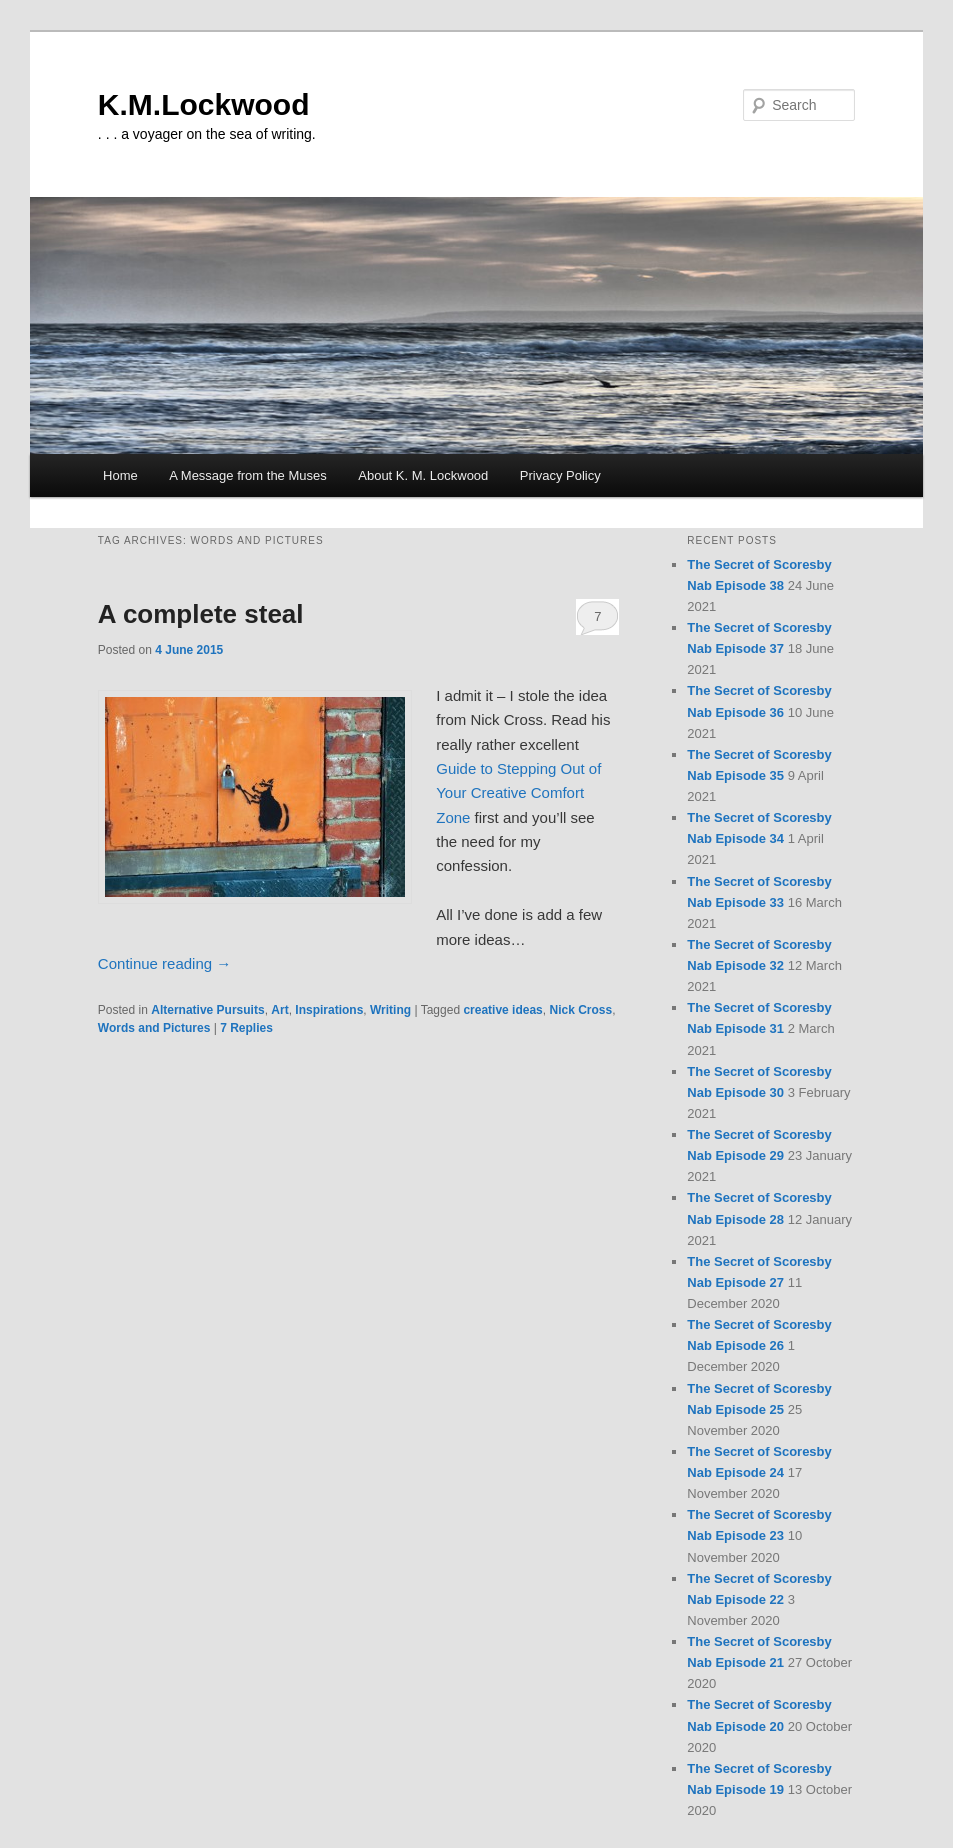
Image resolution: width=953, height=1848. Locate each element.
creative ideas (502, 1010)
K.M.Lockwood (204, 104)
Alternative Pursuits (207, 1010)
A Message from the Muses (248, 475)
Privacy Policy (560, 475)
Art (279, 1010)
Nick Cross (580, 1010)
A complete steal (201, 614)
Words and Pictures (154, 1028)
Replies (246, 1028)
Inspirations (329, 1010)
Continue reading (164, 963)
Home (120, 475)
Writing (390, 1010)
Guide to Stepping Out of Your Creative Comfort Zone (518, 793)
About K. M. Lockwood (423, 475)
